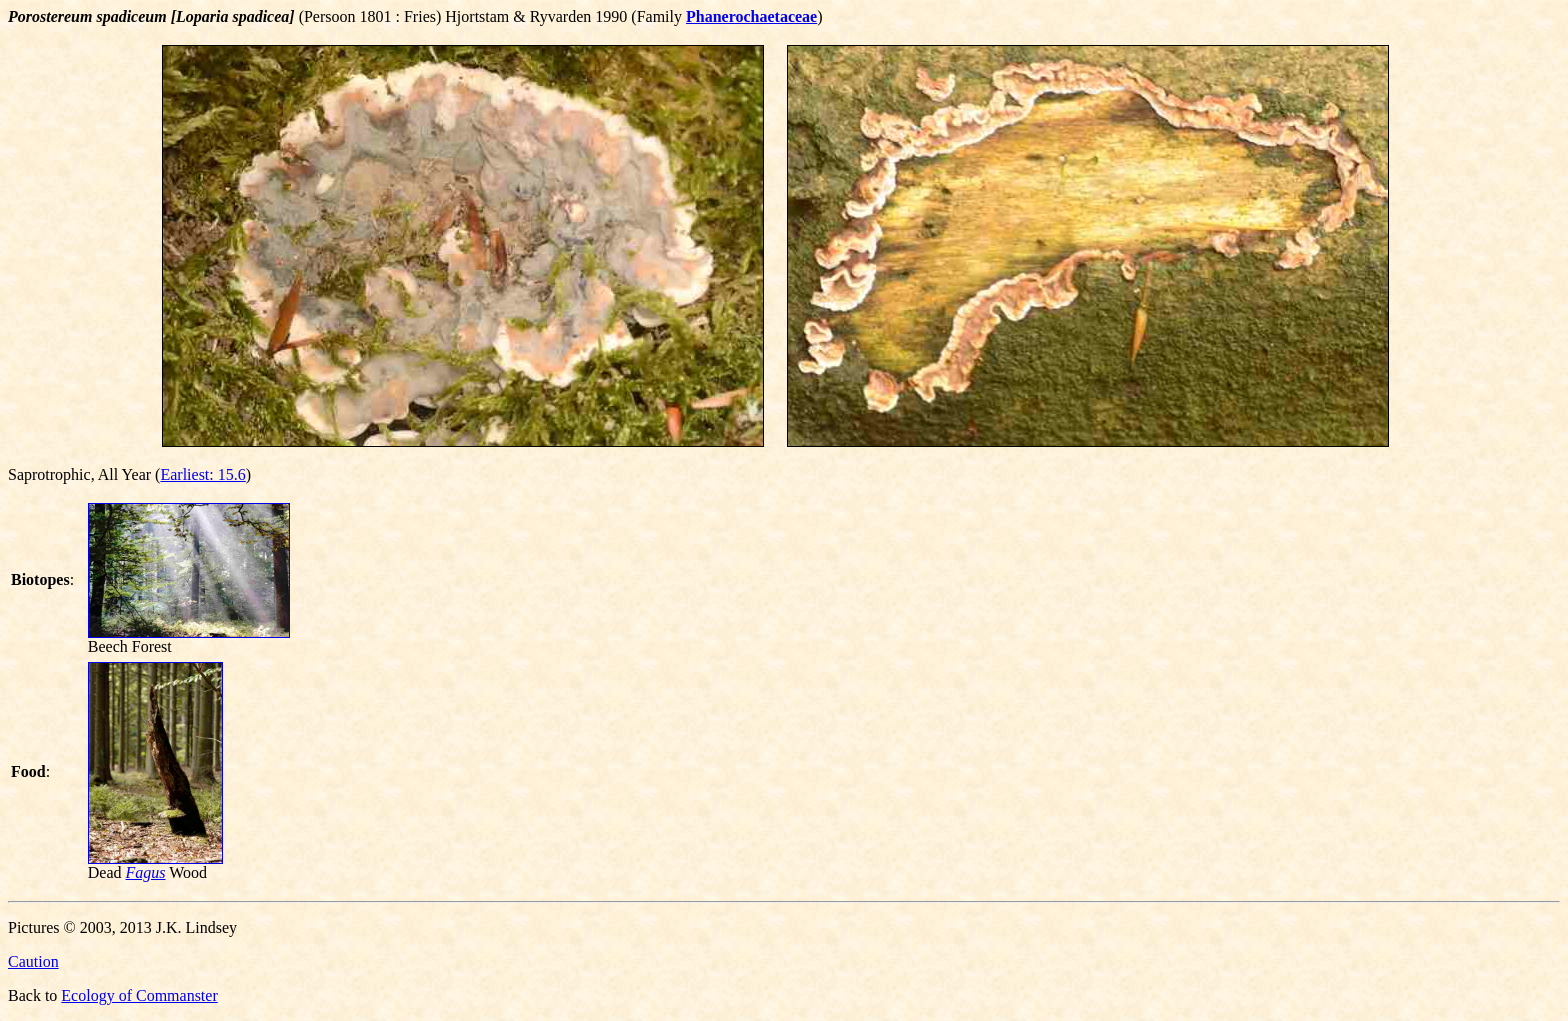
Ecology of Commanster (139, 995)
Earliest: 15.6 (202, 474)
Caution (33, 961)
